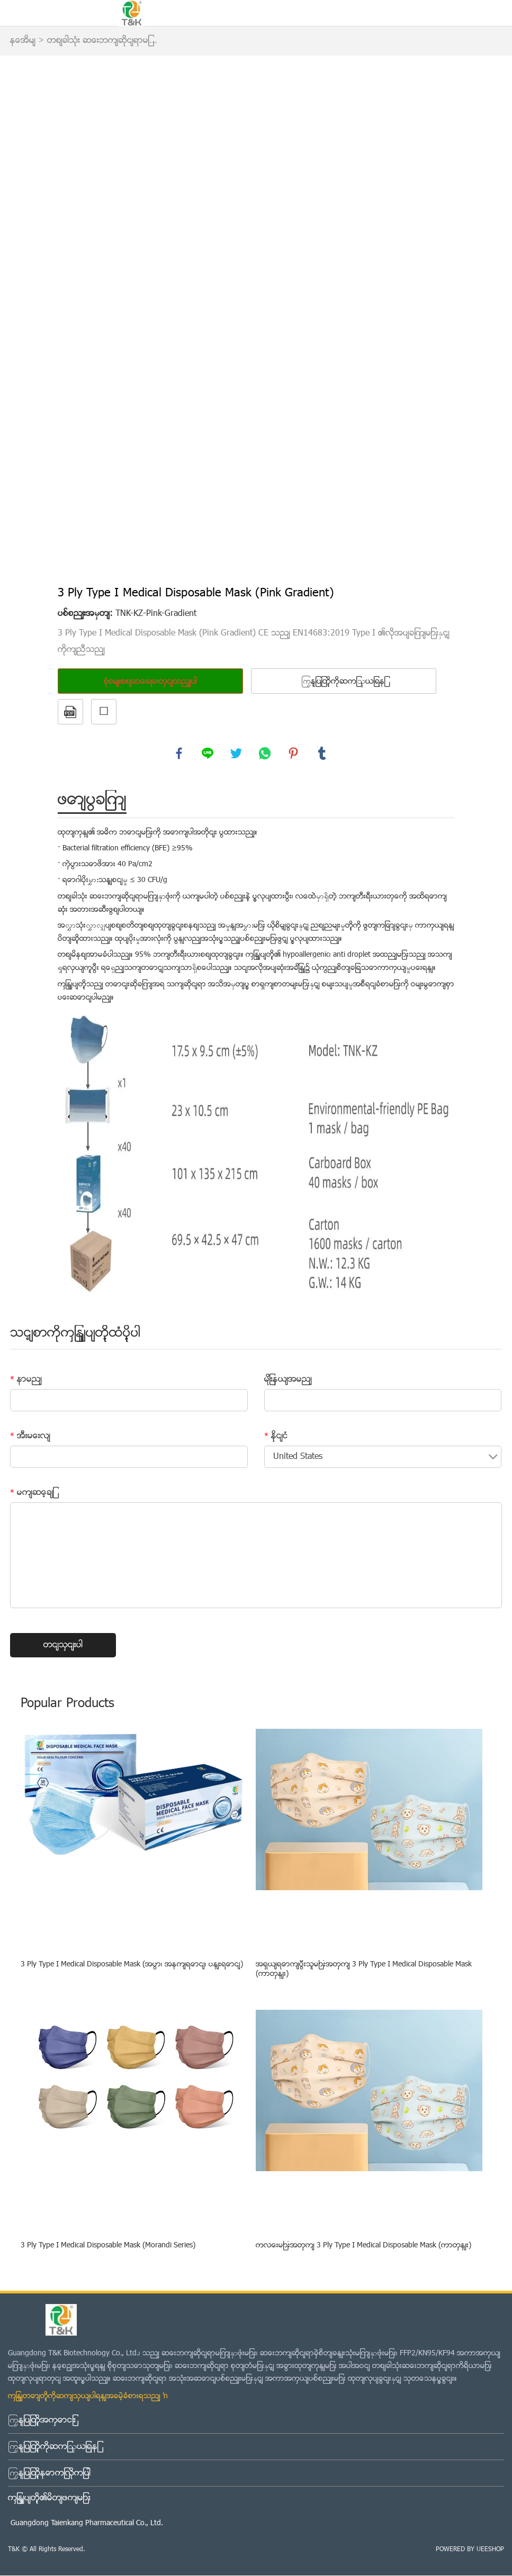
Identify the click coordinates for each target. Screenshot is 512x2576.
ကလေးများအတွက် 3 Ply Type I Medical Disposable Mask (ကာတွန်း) (363, 2247)
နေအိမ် (22, 40)
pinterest (294, 753)
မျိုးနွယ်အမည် (288, 1380)
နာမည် (26, 1380)
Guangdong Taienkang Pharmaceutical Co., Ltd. (87, 2523)
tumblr (322, 753)
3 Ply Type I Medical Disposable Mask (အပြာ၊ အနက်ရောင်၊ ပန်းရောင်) (132, 1966)
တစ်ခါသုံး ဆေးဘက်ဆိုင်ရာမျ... (102, 40)
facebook (179, 753)
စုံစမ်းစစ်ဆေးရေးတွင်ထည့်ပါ (150, 681)
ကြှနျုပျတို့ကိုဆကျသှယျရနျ (343, 681)
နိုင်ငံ (276, 1436)
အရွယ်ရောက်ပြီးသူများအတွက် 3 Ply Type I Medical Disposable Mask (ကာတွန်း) (364, 1970)
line (208, 753)
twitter (237, 753)
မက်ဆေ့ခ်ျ (32, 1493)
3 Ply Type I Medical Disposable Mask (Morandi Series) (108, 2247)
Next (441, 316)
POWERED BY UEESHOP (470, 2550)
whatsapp (265, 753)
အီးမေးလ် (30, 1436)
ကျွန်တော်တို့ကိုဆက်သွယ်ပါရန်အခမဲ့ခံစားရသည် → (89, 2396)
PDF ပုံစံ (70, 711)
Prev (71, 316)
